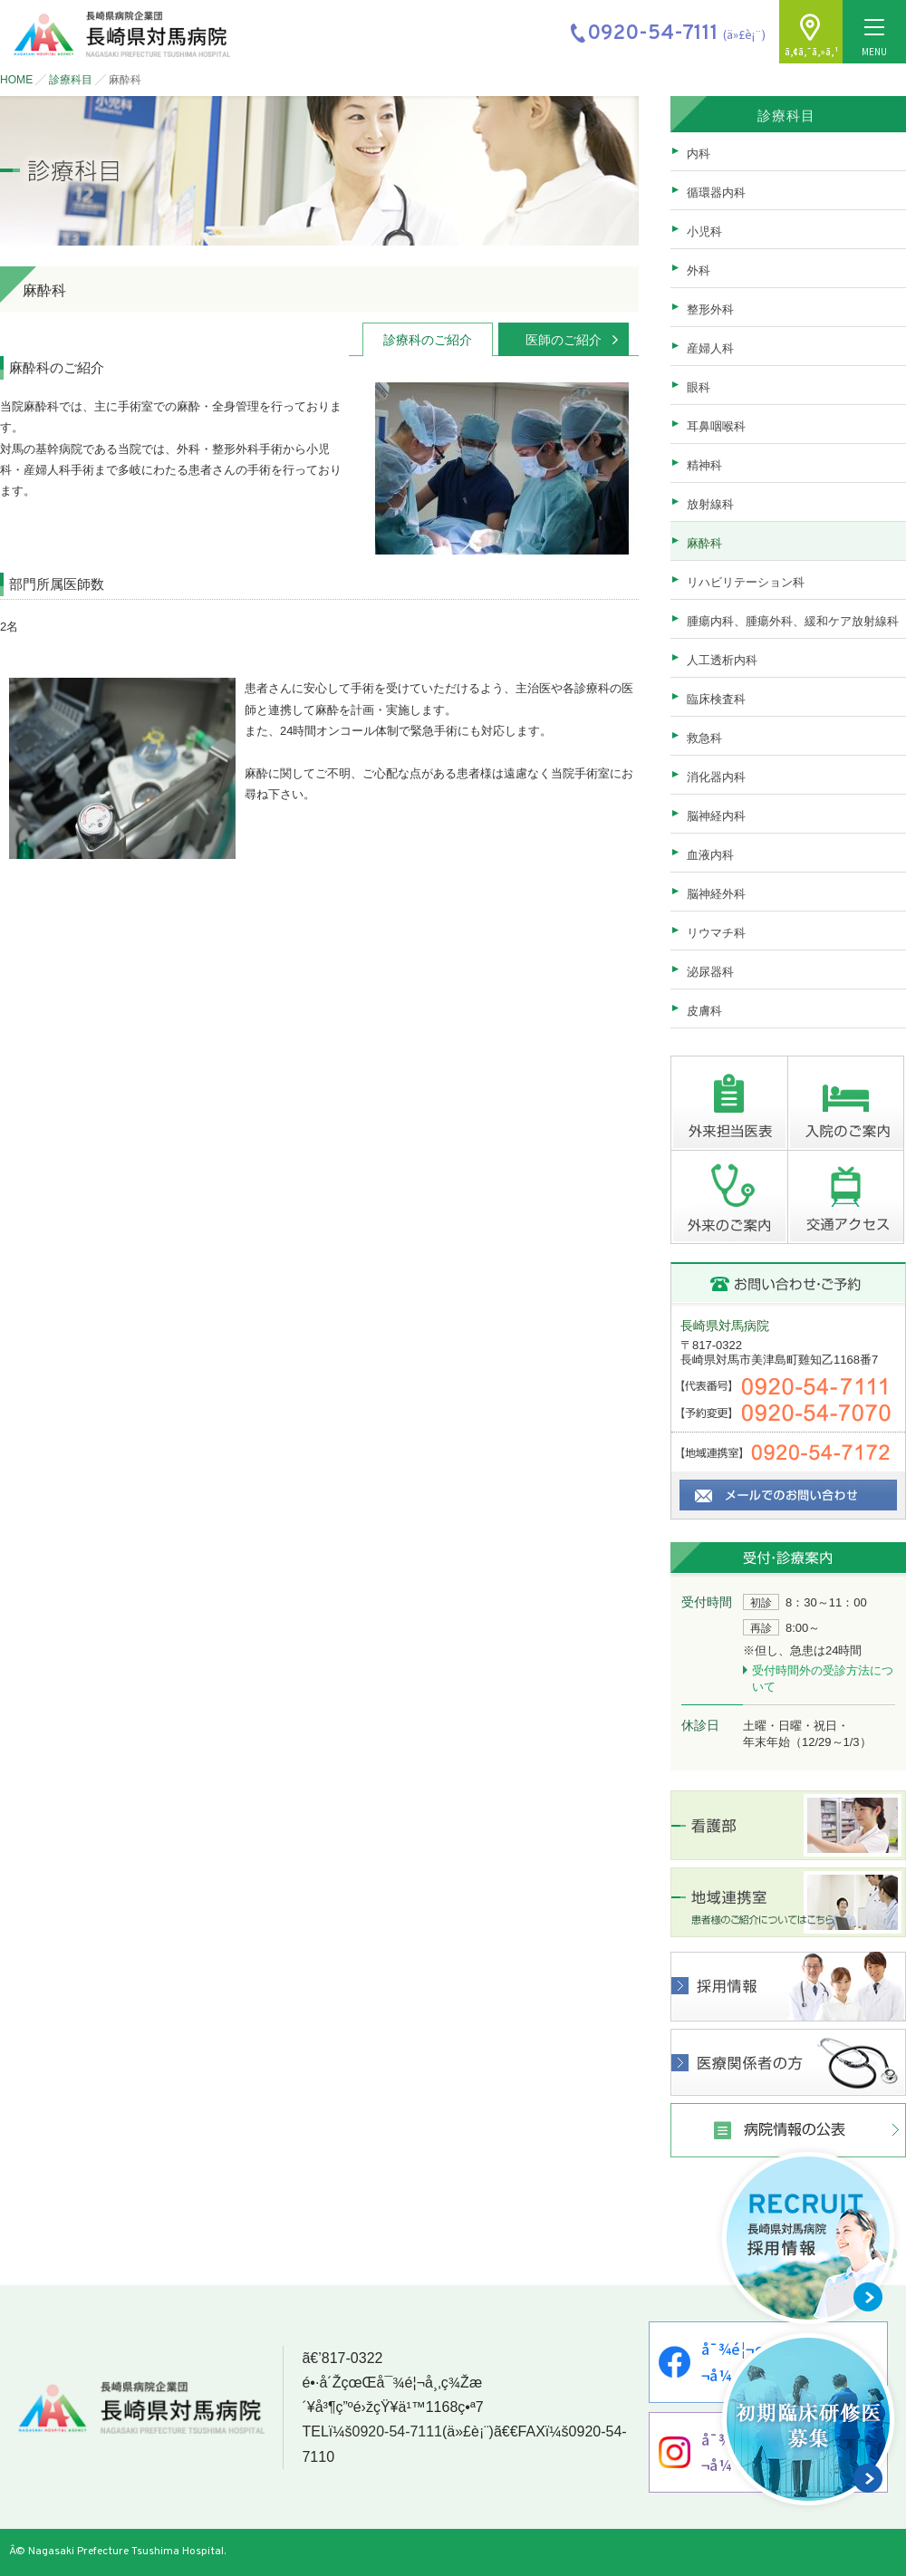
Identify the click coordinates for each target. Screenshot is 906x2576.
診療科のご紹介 (427, 340)
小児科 (704, 231)
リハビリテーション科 (746, 582)
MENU (874, 38)
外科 (698, 270)
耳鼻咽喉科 (716, 426)
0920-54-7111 (397, 2432)
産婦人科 (710, 348)
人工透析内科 (722, 660)
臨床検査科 (716, 699)
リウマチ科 (716, 933)
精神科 (704, 465)
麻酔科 (704, 543)
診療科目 (70, 79)
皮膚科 (704, 1011)
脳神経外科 (716, 894)
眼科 (698, 387)
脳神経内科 (716, 816)
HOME (16, 79)
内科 (698, 153)
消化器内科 (716, 777)
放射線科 (710, 504)
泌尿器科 (710, 972)
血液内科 (710, 855)
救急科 (704, 738)
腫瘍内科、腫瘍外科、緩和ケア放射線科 (793, 621)
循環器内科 (716, 192)
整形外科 (710, 309)
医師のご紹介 (563, 340)
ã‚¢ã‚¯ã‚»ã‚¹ (811, 51)
